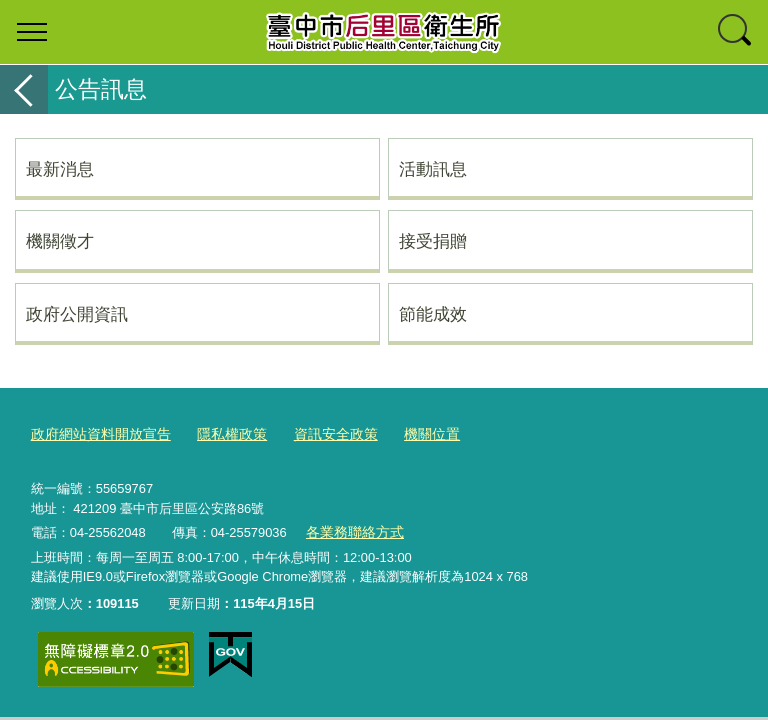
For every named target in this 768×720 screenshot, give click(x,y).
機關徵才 (60, 241)
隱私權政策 (219, 433)
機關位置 (409, 433)
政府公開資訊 (77, 314)
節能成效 (433, 314)
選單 (32, 32)
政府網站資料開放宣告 (96, 433)
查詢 (736, 32)
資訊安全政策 (318, 433)
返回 (24, 89)
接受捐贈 (433, 241)
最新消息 (60, 169)
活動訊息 (433, 169)
